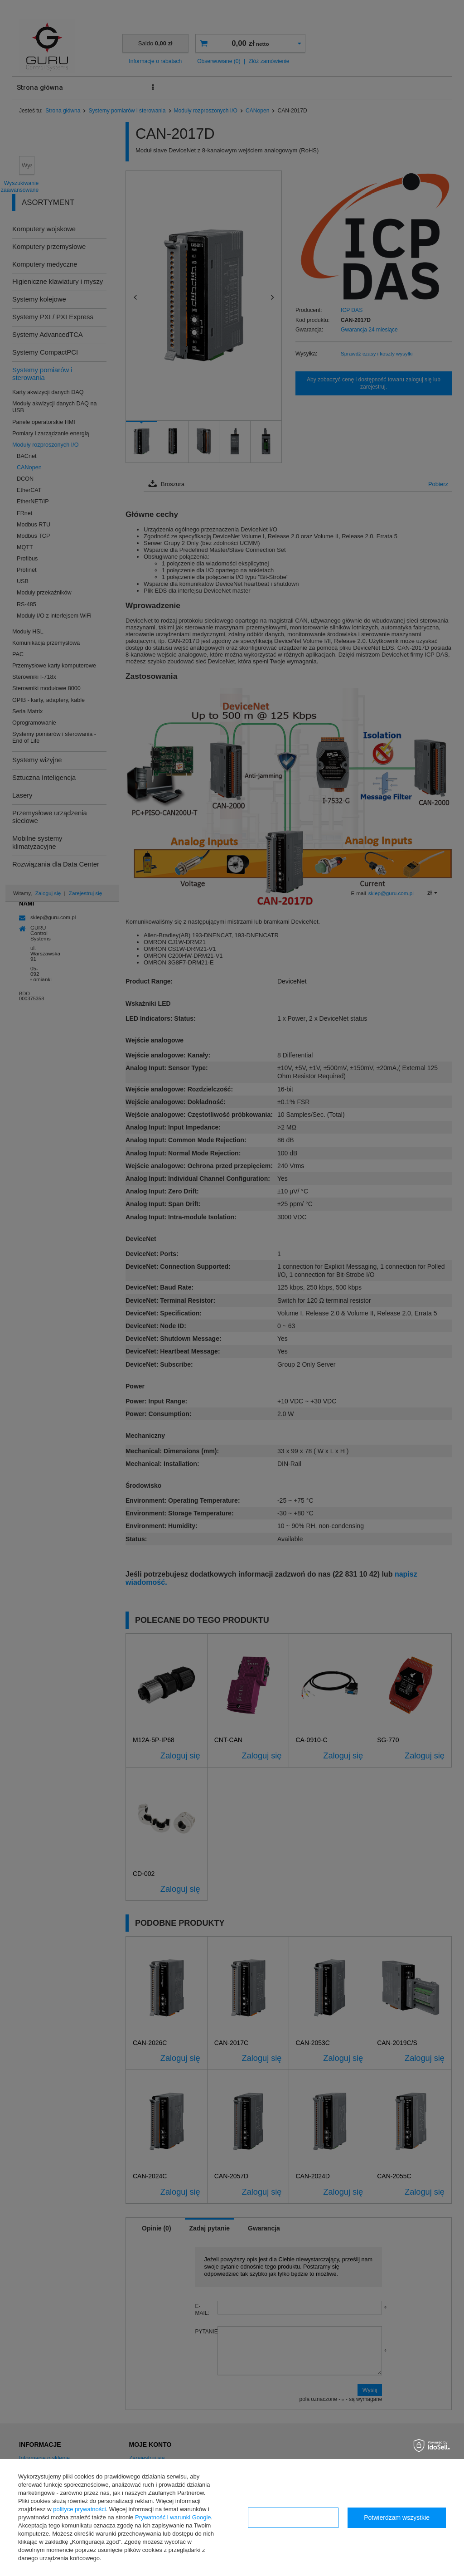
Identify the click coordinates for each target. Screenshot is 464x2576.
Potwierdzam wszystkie (397, 2517)
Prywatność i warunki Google (173, 2517)
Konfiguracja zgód (293, 2517)
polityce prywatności (79, 2509)
